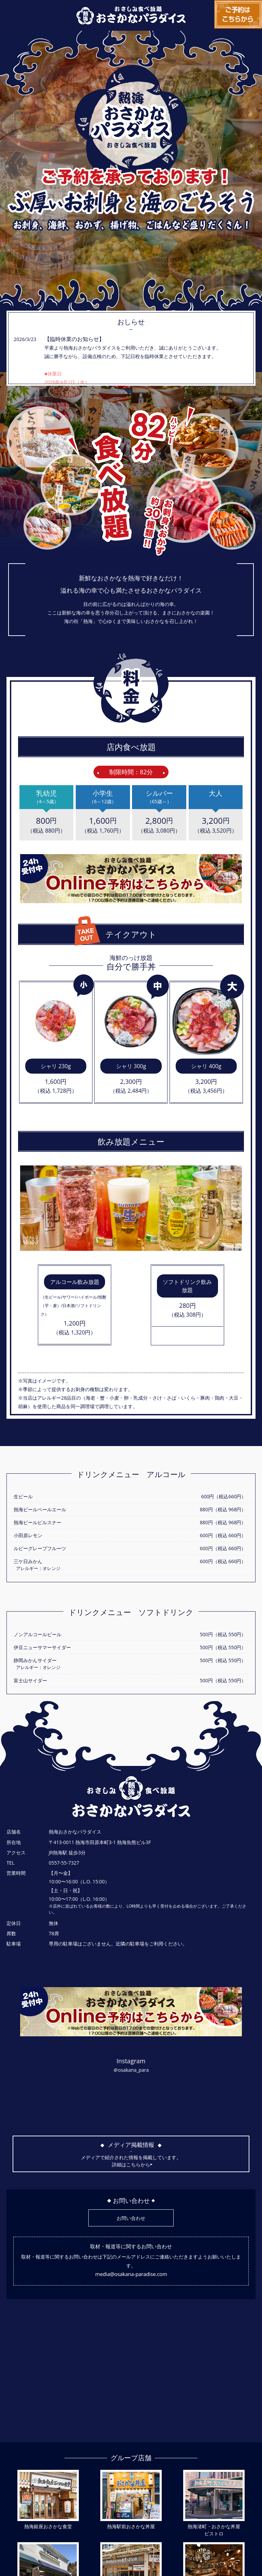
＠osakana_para (131, 2070)
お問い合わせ (131, 2218)
